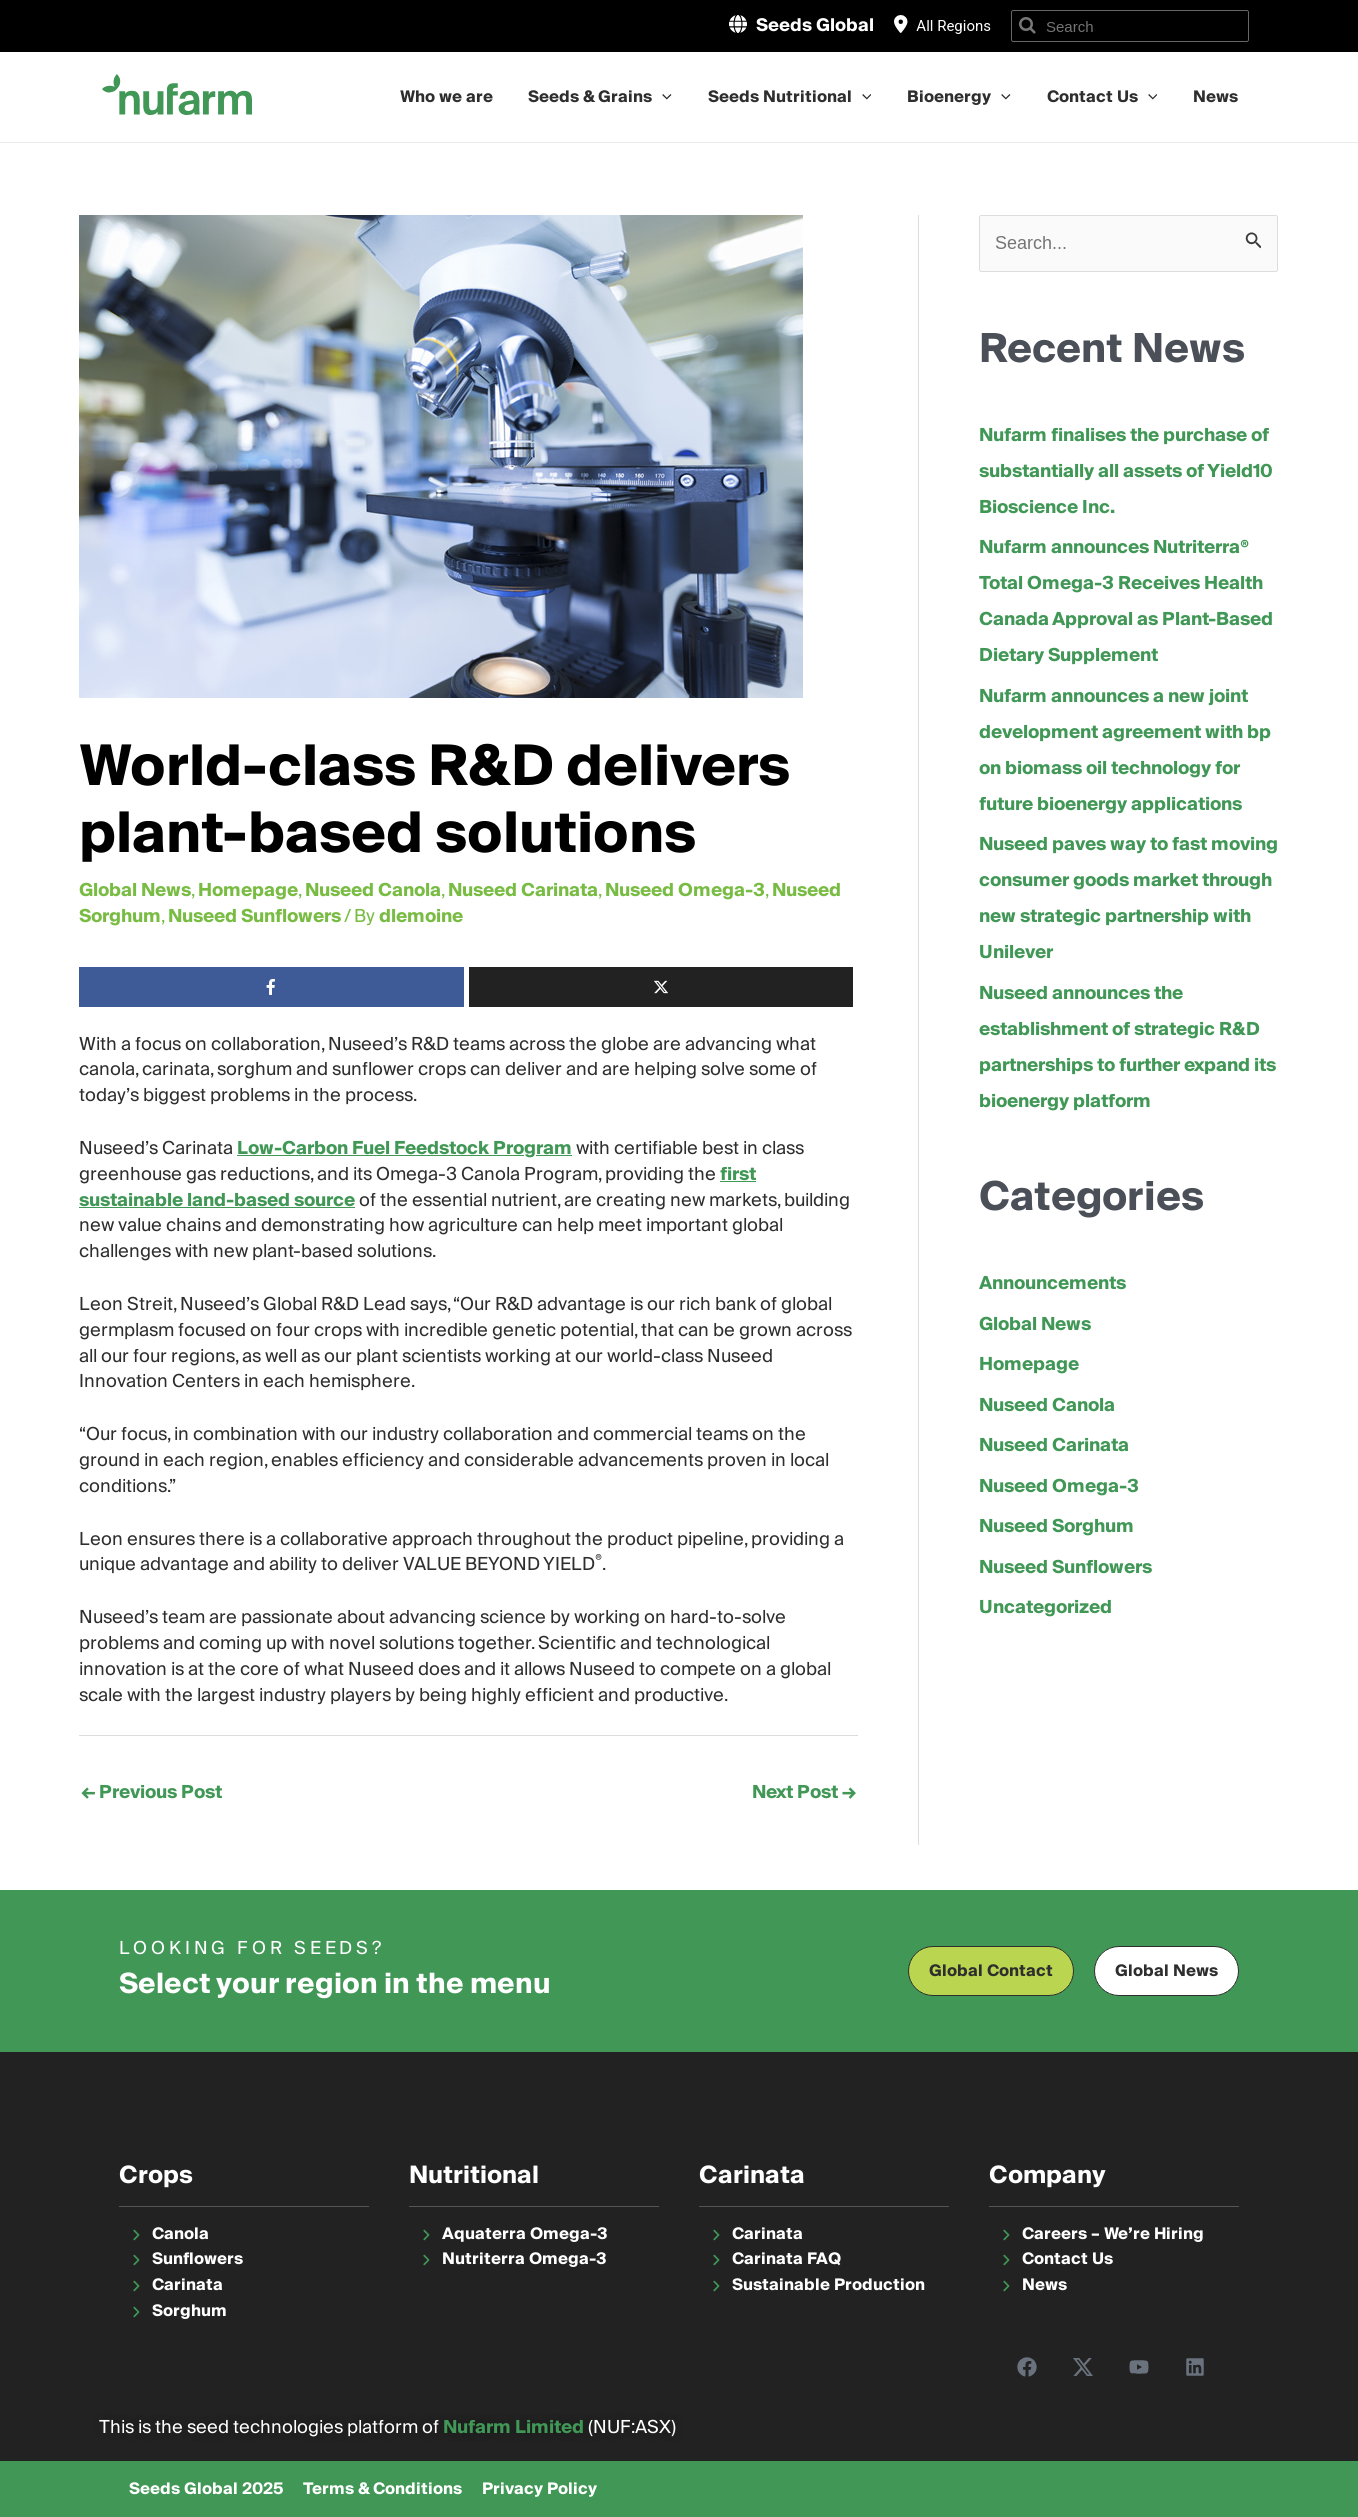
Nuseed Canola (373, 890)
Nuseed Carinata (523, 890)
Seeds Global (815, 25)
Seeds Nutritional (810, 97)
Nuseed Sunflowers (254, 916)
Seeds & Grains (627, 97)
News (1218, 97)
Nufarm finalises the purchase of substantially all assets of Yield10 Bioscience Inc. (1126, 471)
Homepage (248, 890)
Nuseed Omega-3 (685, 890)
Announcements (1052, 1283)
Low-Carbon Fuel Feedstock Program (404, 1148)
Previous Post (151, 1792)
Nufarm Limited (513, 2427)
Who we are (478, 97)
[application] (689, 97)
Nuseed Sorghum (1056, 1526)
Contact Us (1110, 97)
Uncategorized (1045, 1607)
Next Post (804, 1792)
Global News (135, 890)
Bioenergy (974, 97)
